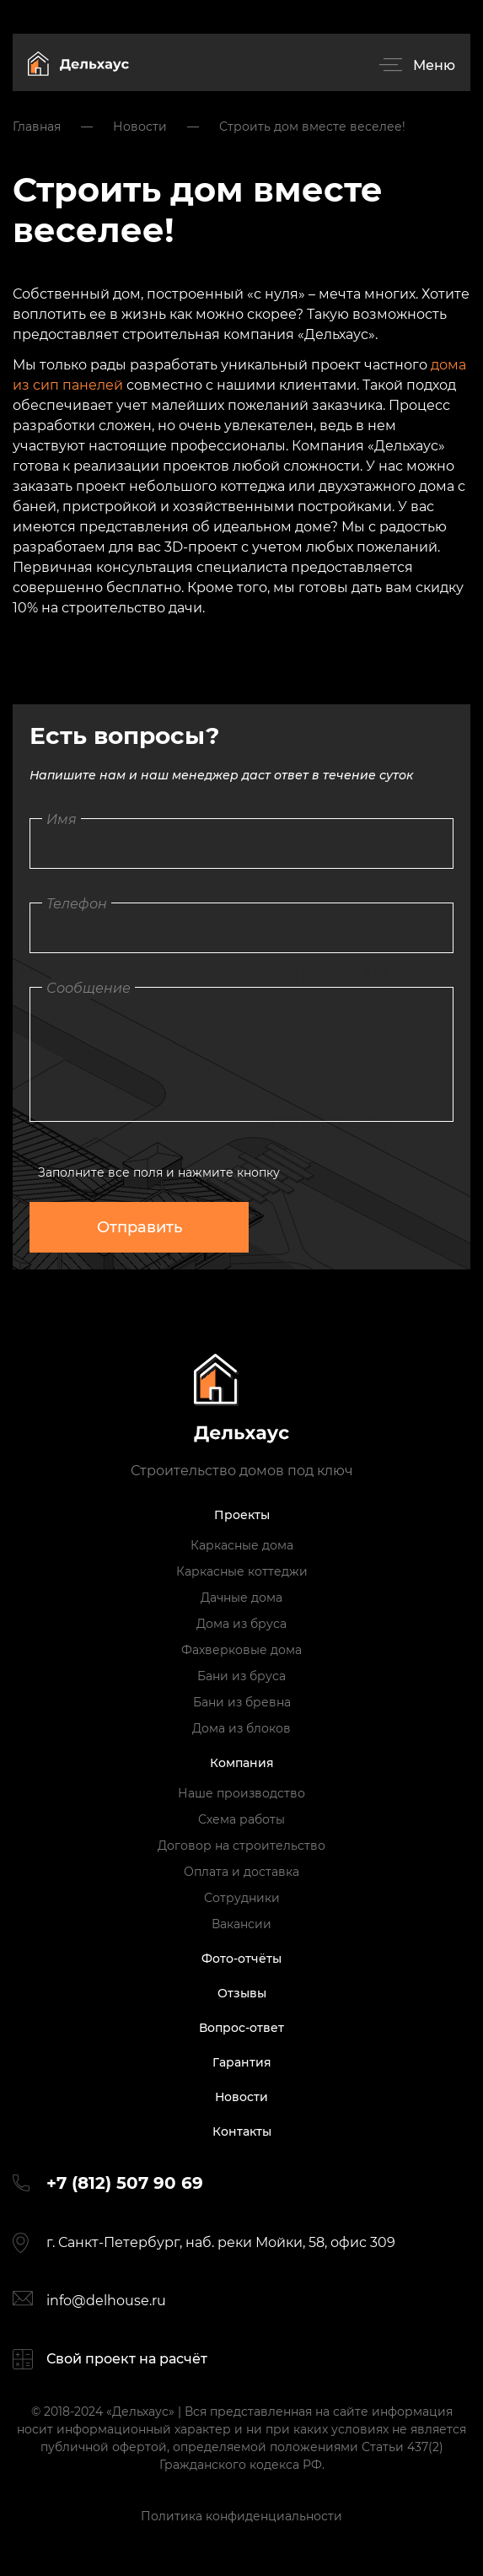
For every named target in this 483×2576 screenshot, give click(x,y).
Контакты (241, 2131)
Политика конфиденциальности (241, 2516)
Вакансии (241, 1924)
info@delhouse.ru (106, 2301)
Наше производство (241, 1793)
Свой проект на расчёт (126, 2359)
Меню (434, 65)
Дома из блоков (241, 1728)
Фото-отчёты (241, 1958)
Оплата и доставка (241, 1871)
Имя (61, 819)
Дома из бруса (241, 1623)
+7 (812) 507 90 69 (124, 2183)
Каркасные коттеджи (242, 1571)
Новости (241, 2096)
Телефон (76, 904)
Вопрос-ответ (241, 2027)
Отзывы (241, 1993)
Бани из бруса (241, 1676)
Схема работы (241, 1819)
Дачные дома (241, 1597)
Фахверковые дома (241, 1649)
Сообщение (88, 988)
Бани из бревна (242, 1702)
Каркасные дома (242, 1545)
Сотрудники (242, 1897)
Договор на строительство (241, 1845)
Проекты (242, 1514)
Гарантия (241, 2062)
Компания (242, 1762)
